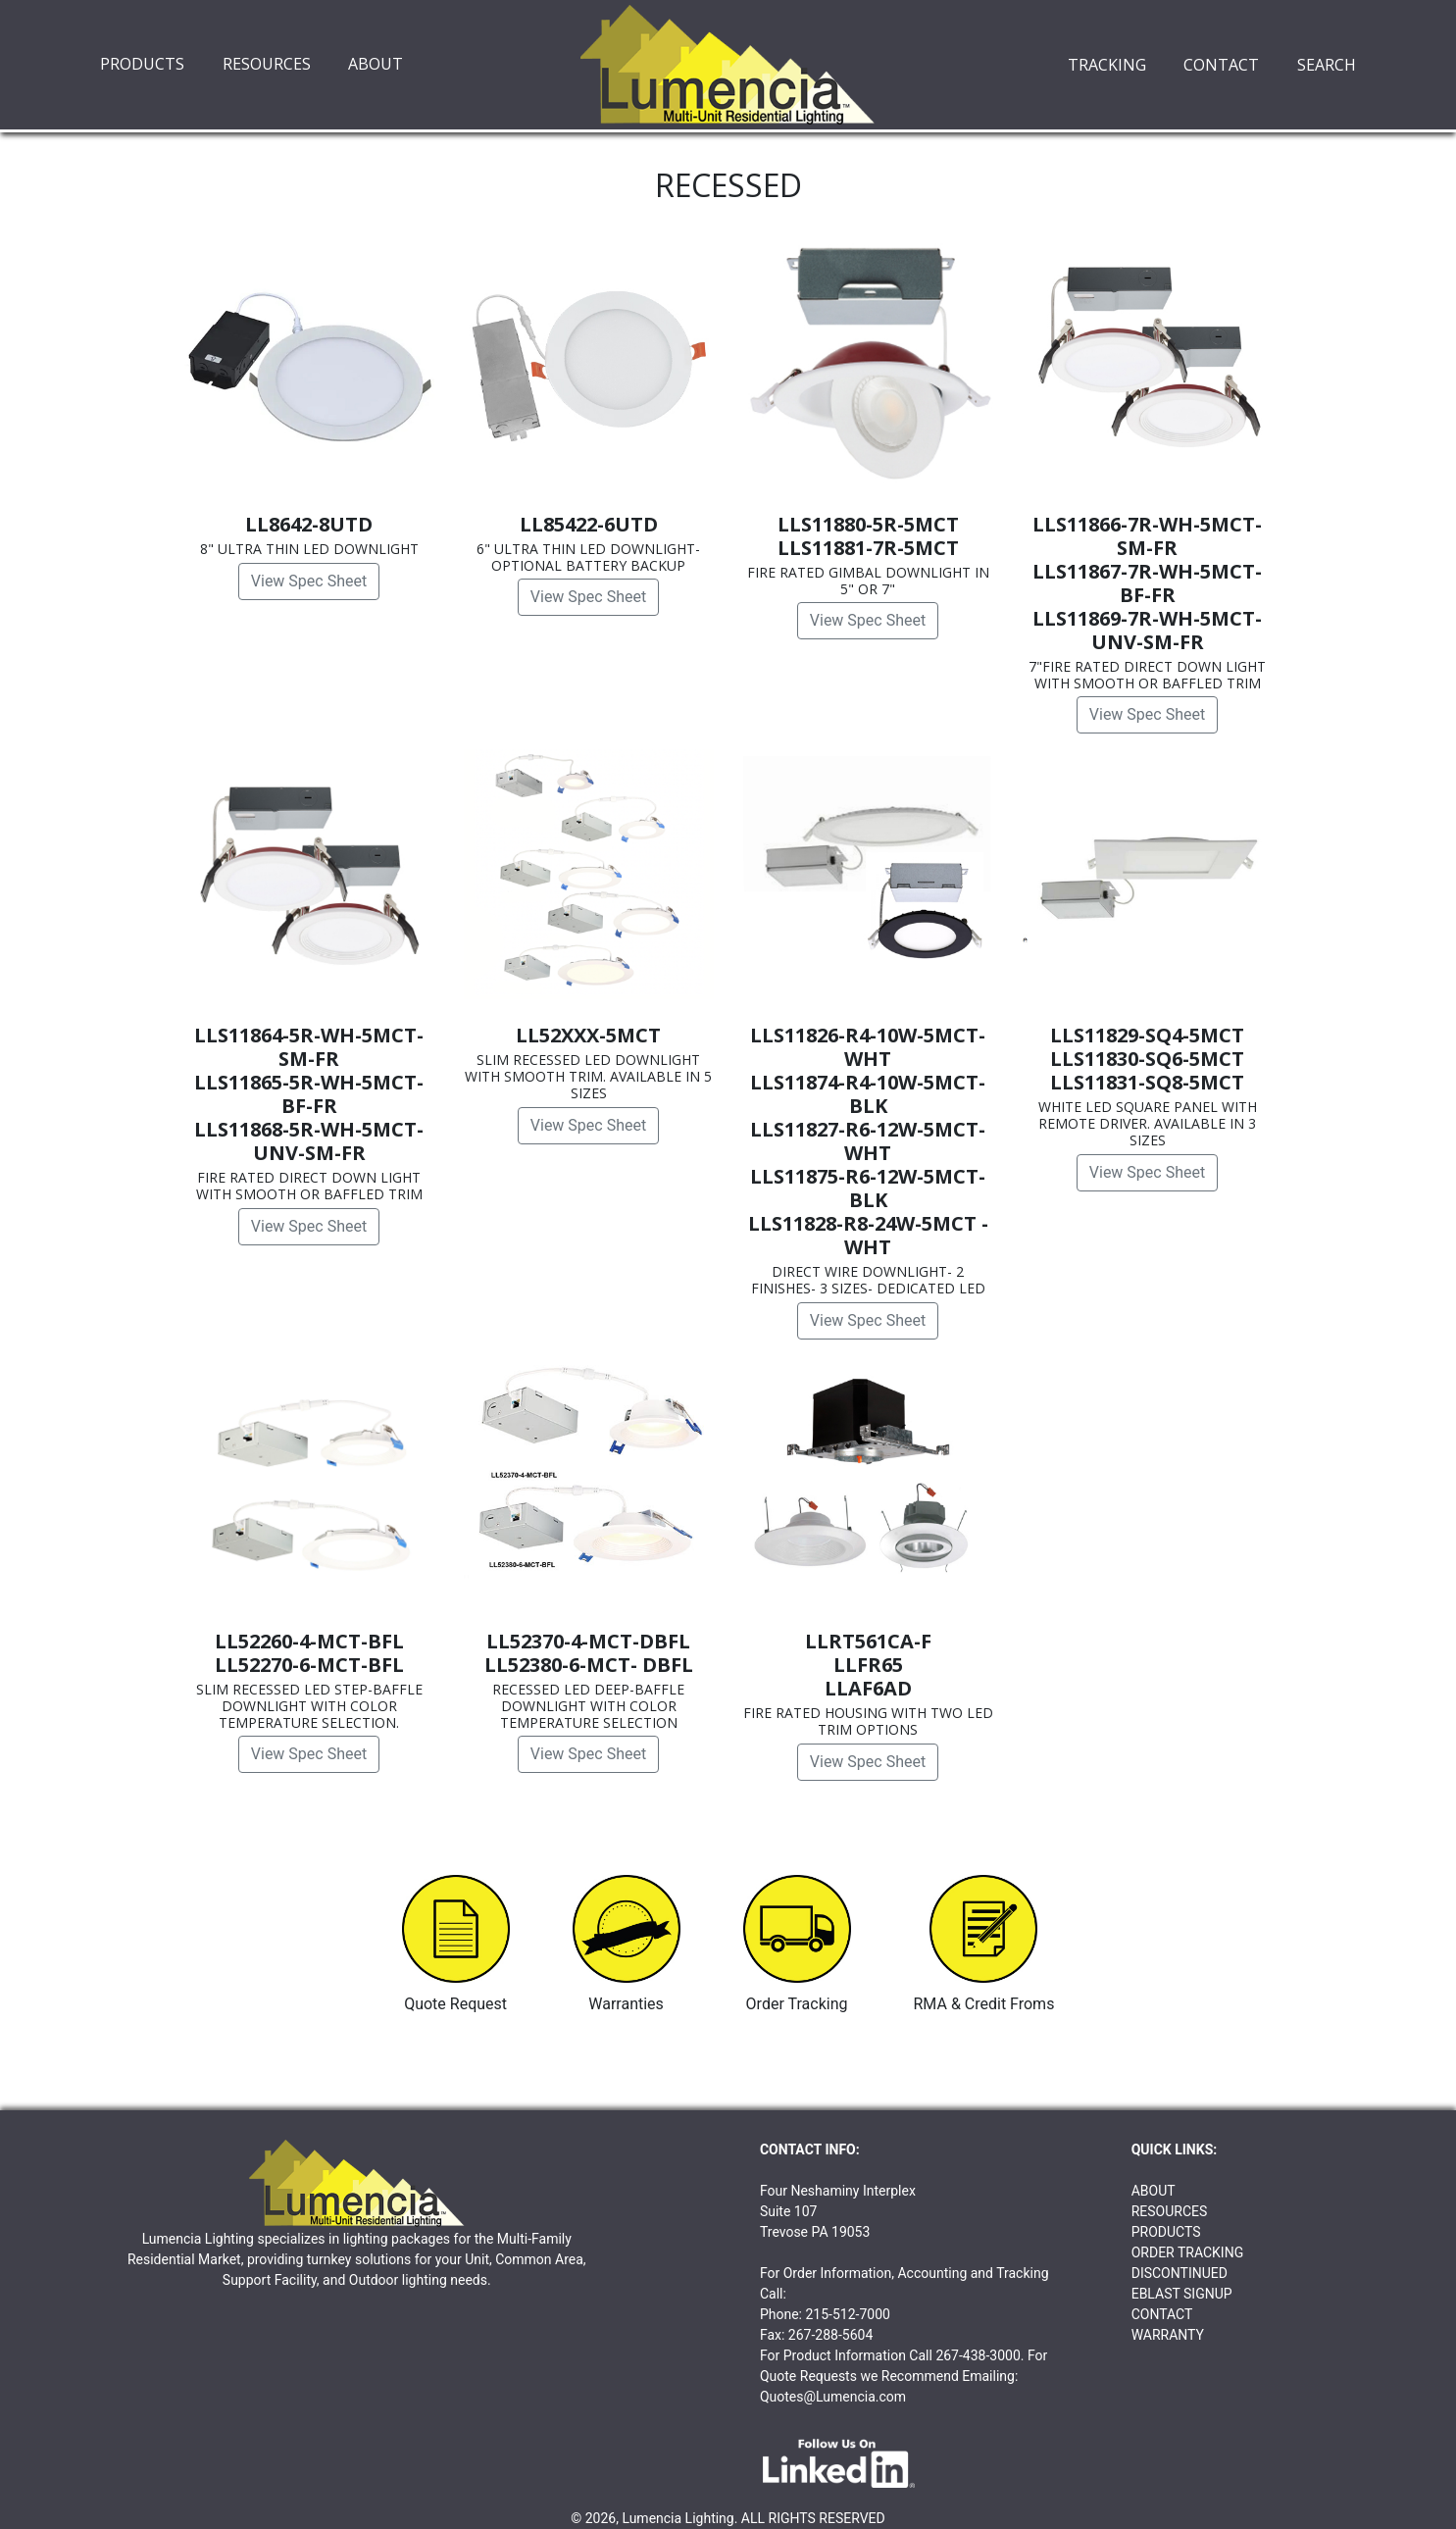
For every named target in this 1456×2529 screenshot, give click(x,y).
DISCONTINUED (1179, 2273)
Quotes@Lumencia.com (833, 2396)
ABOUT (375, 64)
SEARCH (1326, 65)
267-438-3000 (977, 2355)
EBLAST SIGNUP (1181, 2293)
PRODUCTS (142, 64)
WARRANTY (1167, 2335)
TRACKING (1107, 65)
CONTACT (1221, 65)
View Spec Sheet (309, 581)
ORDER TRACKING (1187, 2252)
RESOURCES (267, 64)
